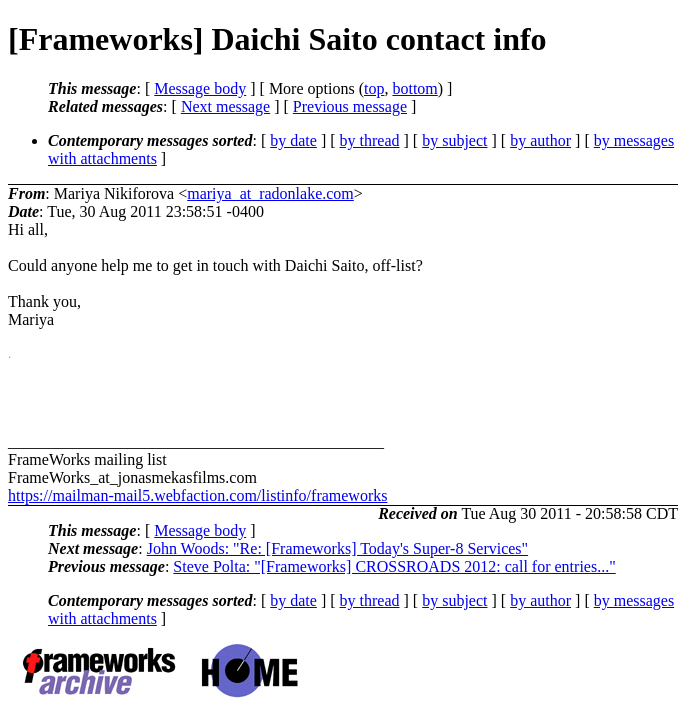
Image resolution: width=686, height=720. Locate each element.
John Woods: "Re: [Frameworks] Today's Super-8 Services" (337, 548)
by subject (454, 140)
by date (293, 140)
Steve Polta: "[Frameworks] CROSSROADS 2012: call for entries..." (394, 566)
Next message (225, 106)
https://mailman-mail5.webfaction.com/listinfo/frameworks (197, 495)
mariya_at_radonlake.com (270, 193)
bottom (414, 88)
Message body (200, 88)
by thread (370, 140)
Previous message (350, 106)
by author (540, 140)
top (374, 88)
